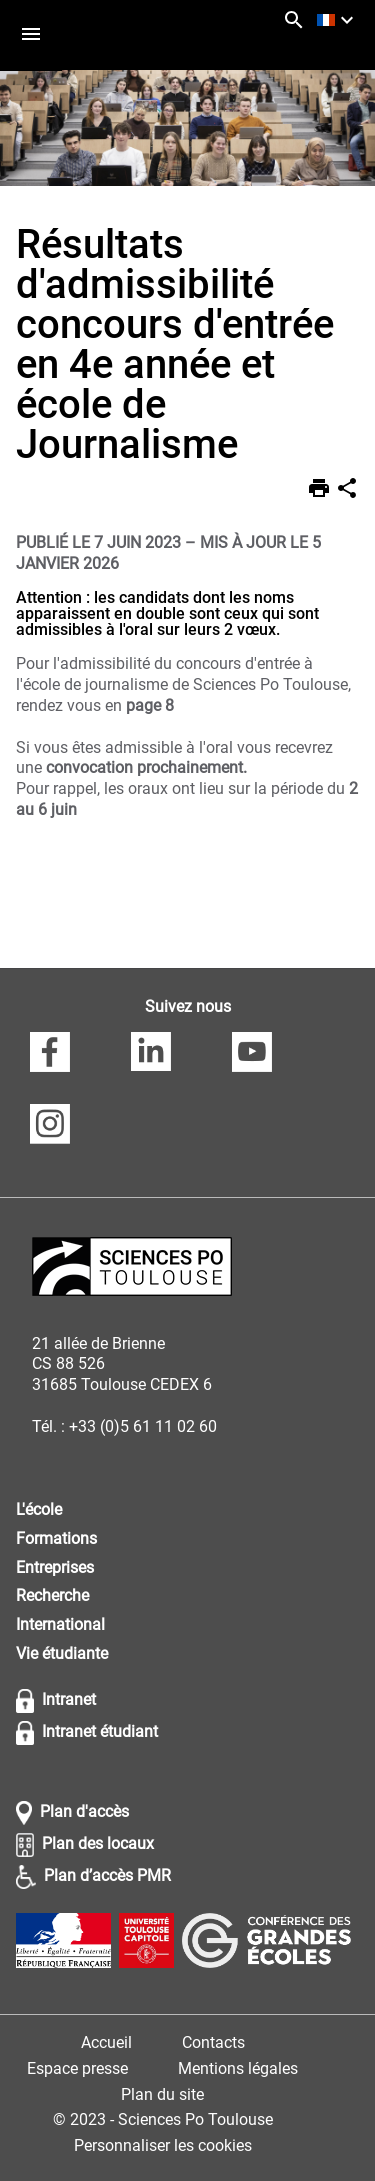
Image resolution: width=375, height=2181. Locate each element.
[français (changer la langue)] (338, 20)
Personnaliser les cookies (163, 2145)
